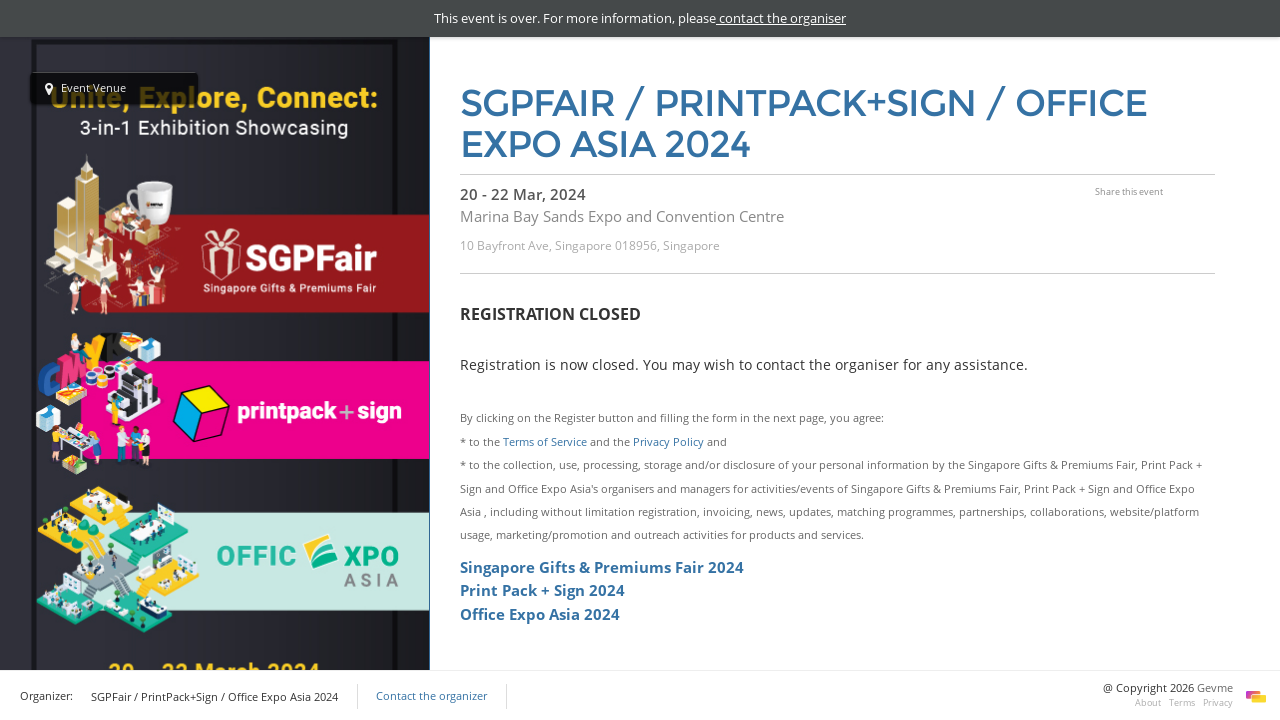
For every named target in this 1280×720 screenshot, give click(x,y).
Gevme (1215, 688)
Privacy (1218, 702)
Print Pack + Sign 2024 (542, 590)
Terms (1182, 702)
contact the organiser (781, 18)
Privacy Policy (668, 441)
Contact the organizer (431, 696)
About (1148, 702)
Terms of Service (545, 441)
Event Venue (85, 89)
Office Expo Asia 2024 (540, 614)
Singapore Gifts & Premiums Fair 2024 (604, 567)
